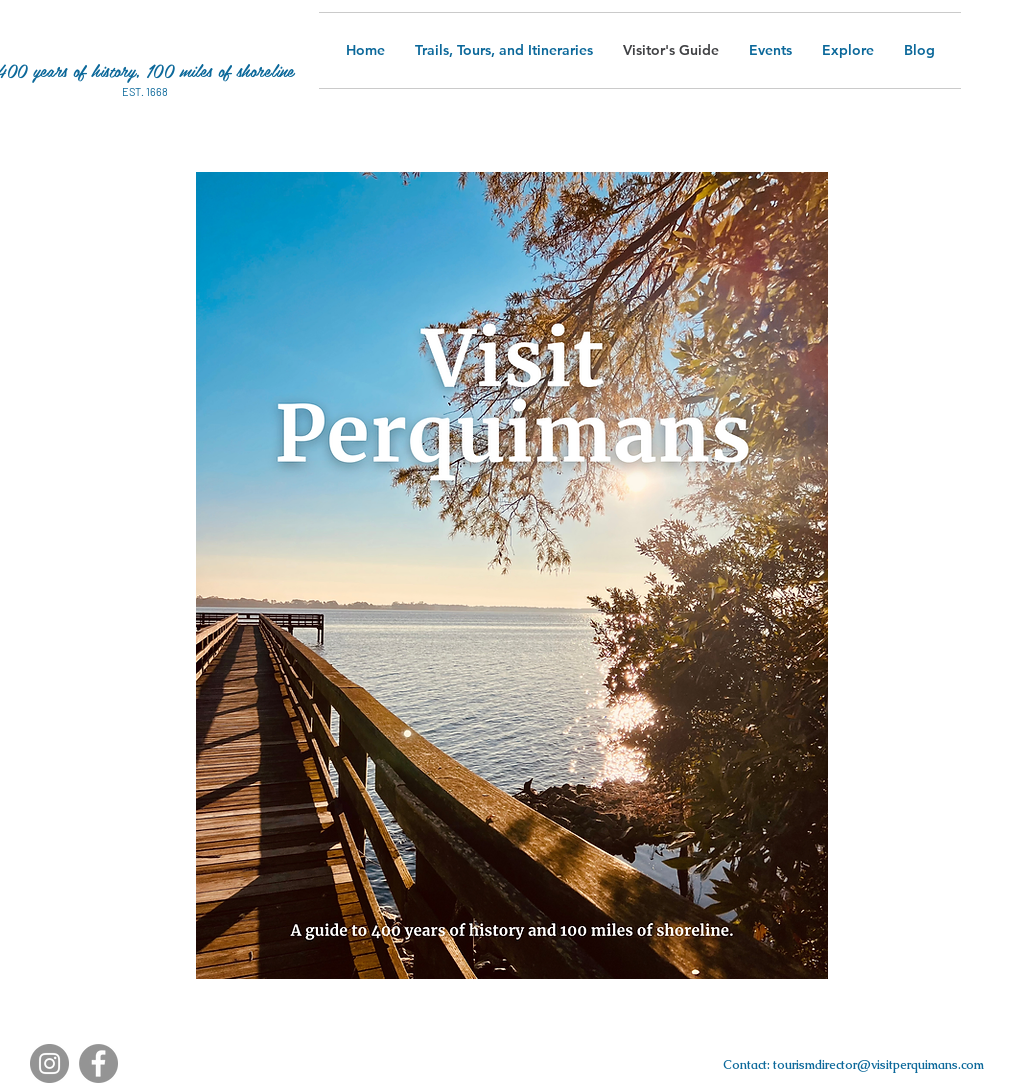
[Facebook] (98, 1063)
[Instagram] (49, 1063)
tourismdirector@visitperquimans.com (878, 1065)
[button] (848, 50)
